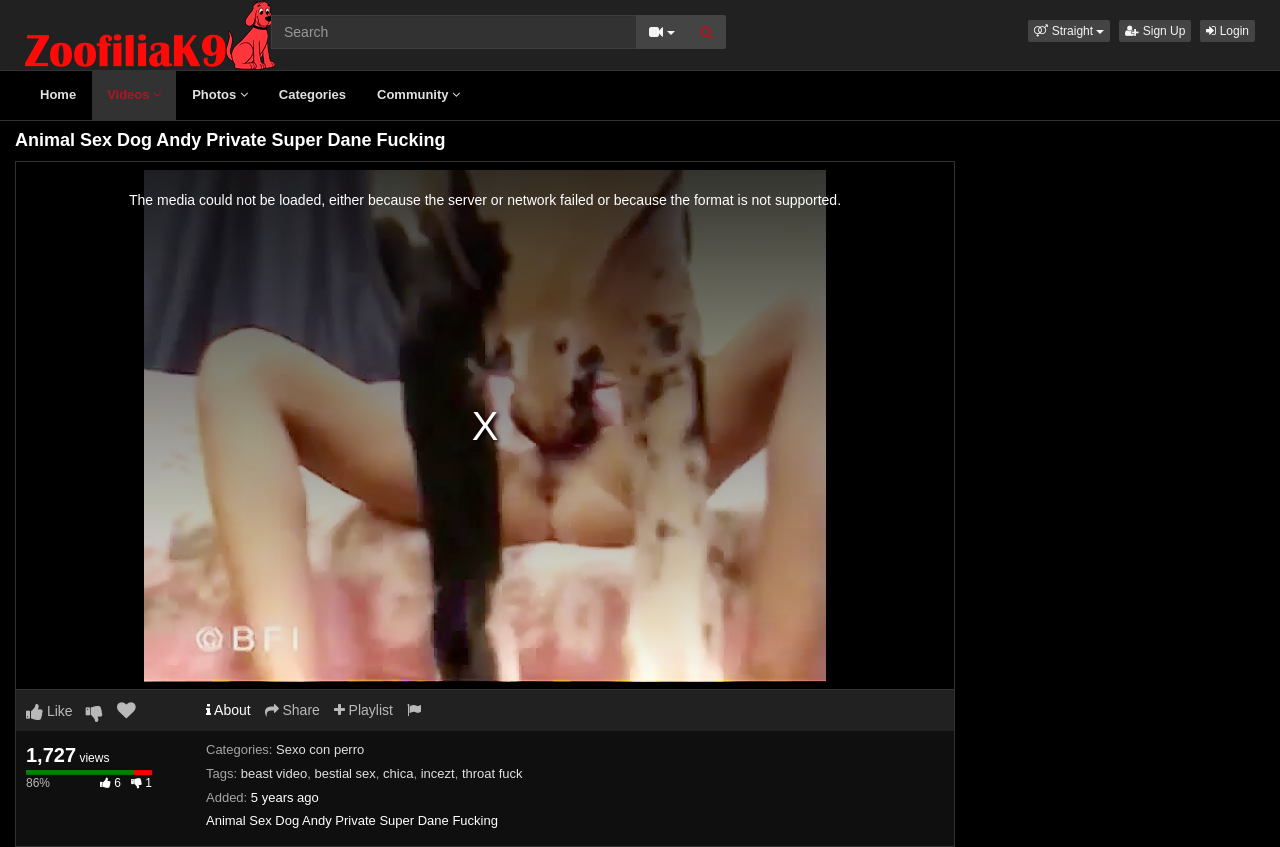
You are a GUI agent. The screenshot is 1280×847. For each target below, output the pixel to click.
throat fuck (492, 773)
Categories (312, 94)
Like (49, 711)
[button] (1069, 31)
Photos (220, 94)
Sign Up (1155, 31)
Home (58, 94)
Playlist (363, 710)
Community (418, 94)
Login (1227, 31)
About (228, 710)
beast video (274, 773)
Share (292, 710)
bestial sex (344, 773)
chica (398, 773)
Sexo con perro (320, 749)
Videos (134, 94)
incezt (438, 773)
